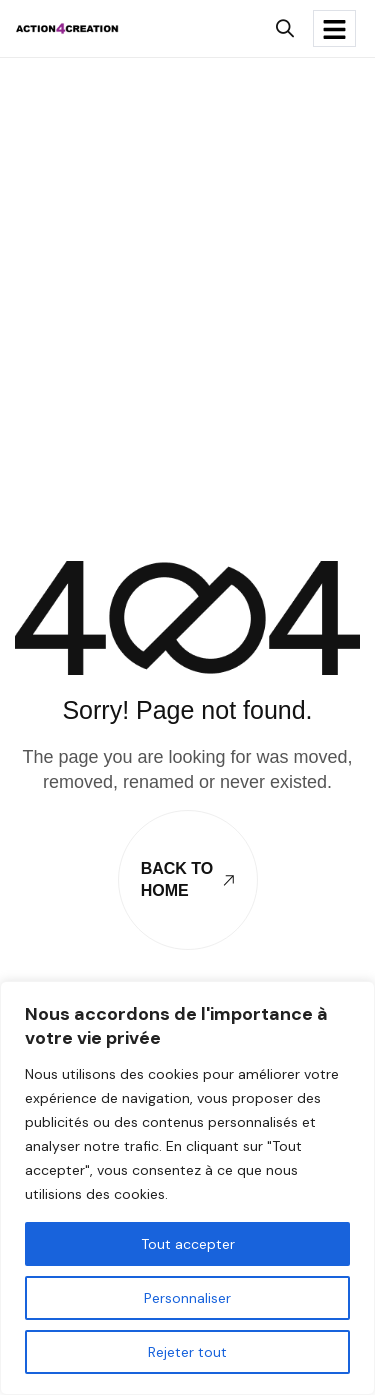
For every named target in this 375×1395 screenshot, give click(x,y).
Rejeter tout (187, 1352)
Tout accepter (188, 1244)
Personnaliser (187, 1298)
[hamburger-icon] (334, 28)
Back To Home (188, 879)
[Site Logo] (67, 27)
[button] (284, 28)
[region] (187, 1188)
